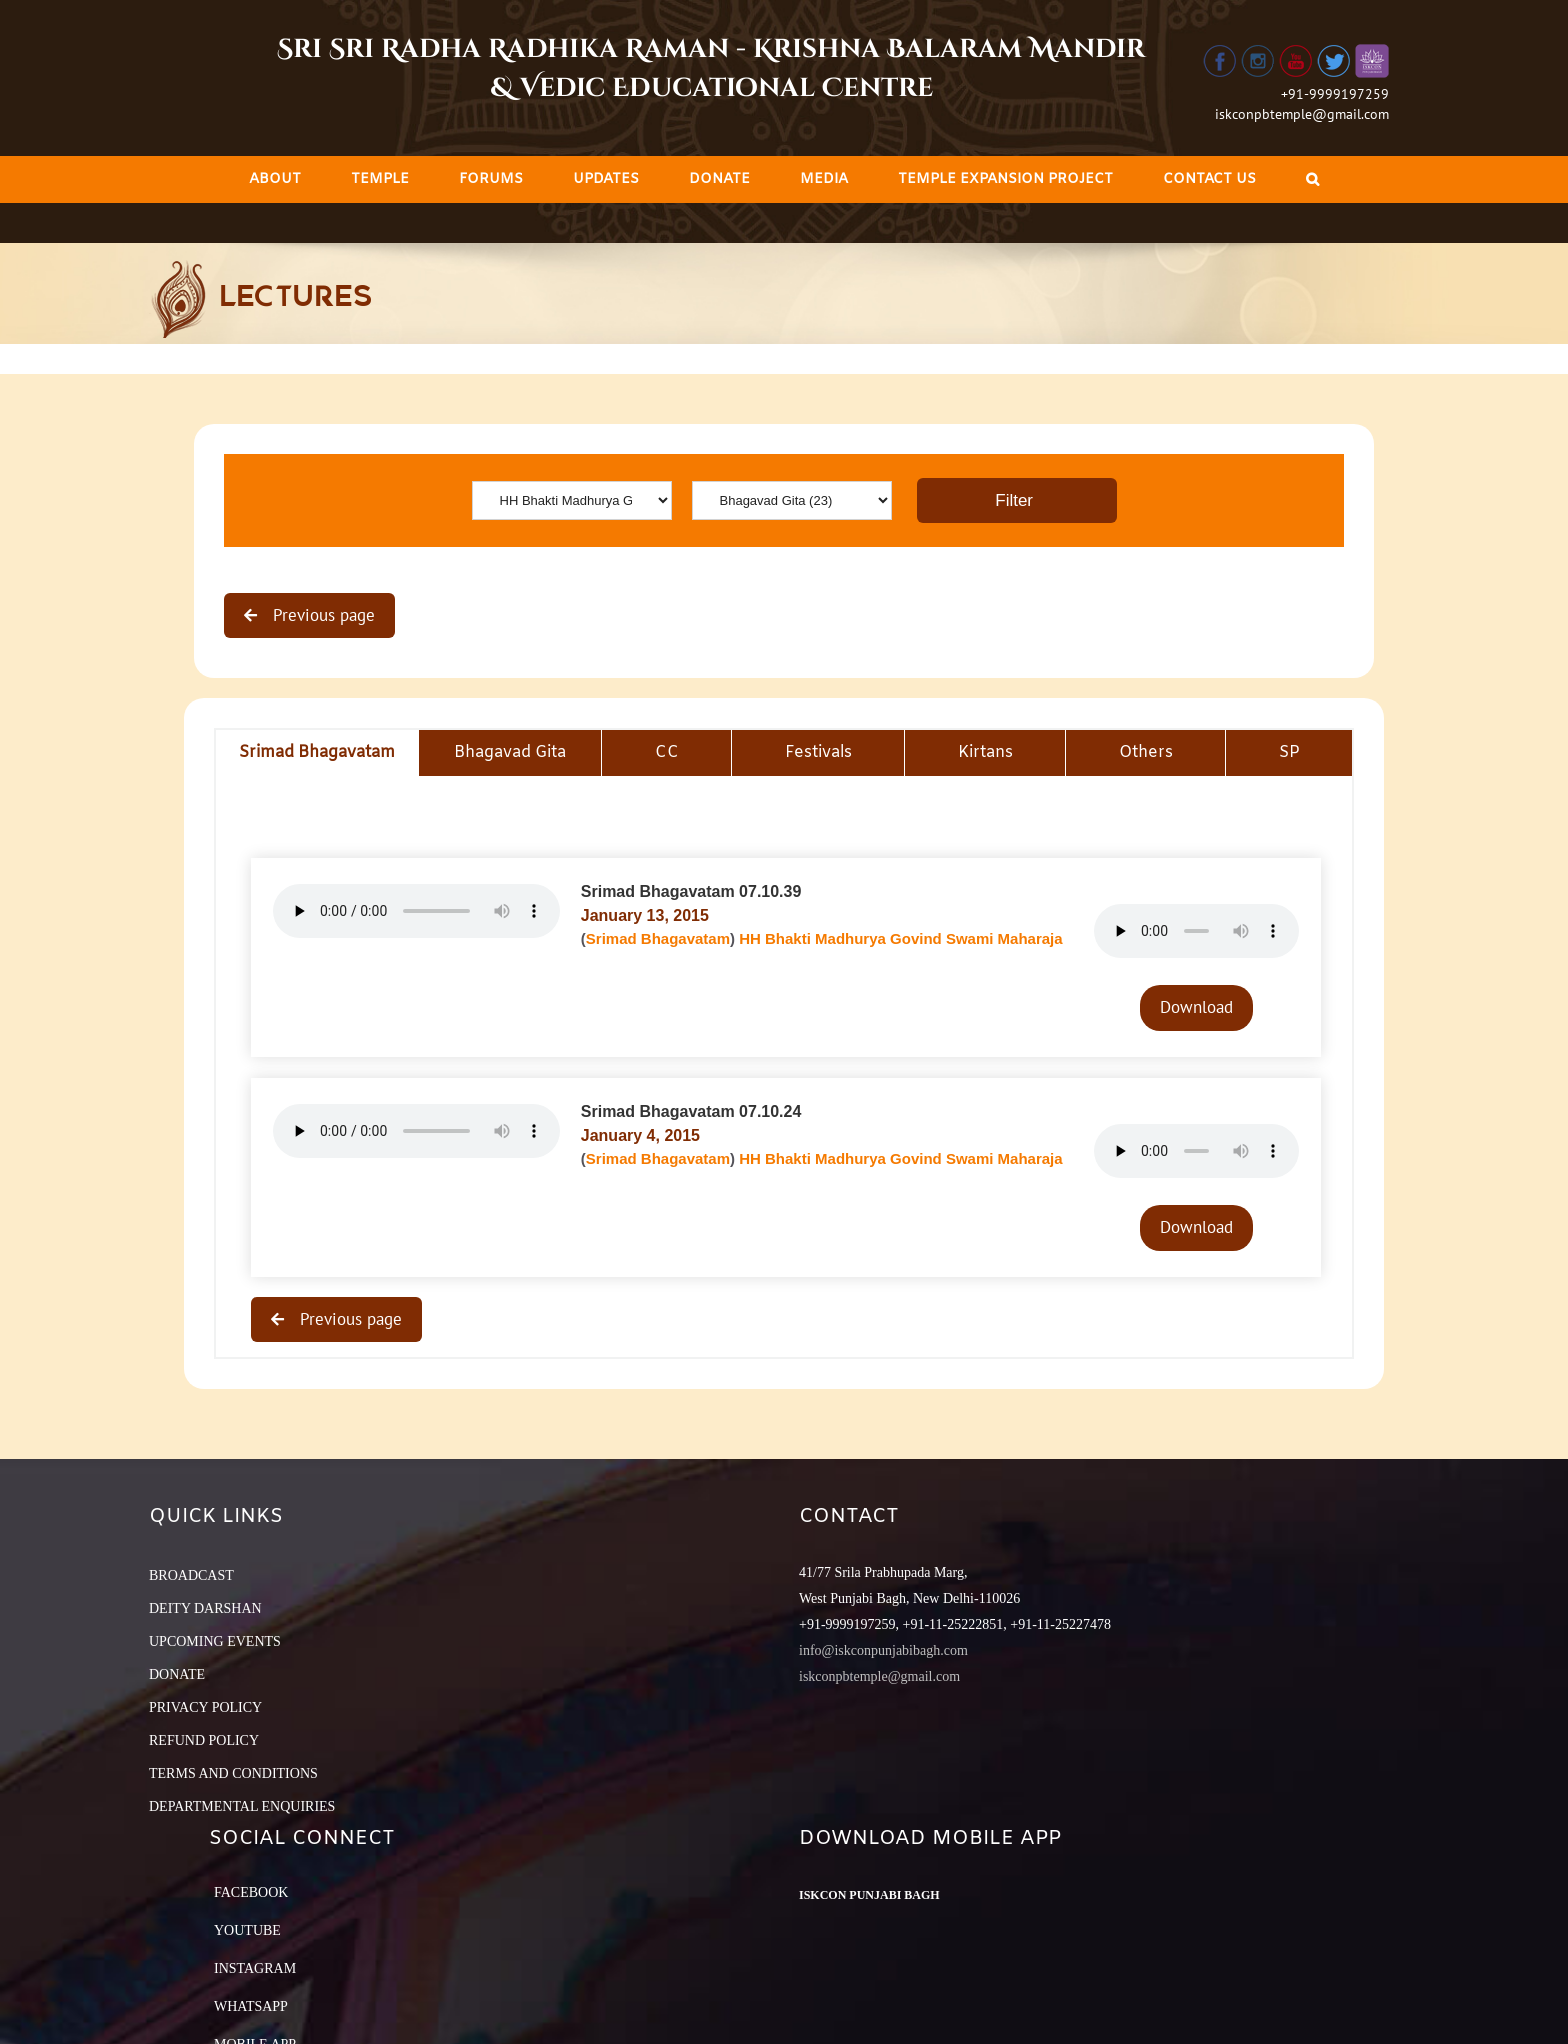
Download (1196, 1007)
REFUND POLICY (204, 1740)
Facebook (251, 1892)
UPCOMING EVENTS (215, 1641)
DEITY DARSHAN (205, 1608)
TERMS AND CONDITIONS (233, 1773)
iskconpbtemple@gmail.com (1302, 114)
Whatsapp (251, 2006)
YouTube (247, 1930)
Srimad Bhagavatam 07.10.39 (691, 891)
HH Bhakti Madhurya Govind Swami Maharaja (900, 938)
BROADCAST (191, 1575)
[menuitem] (275, 179)
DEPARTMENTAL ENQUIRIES (242, 1806)
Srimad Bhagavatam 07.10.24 (691, 1111)
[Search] (1312, 179)
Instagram (255, 1968)
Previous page (321, 615)
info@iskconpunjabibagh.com (883, 1650)
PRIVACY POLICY (205, 1707)
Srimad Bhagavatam (658, 938)
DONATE (177, 1674)
